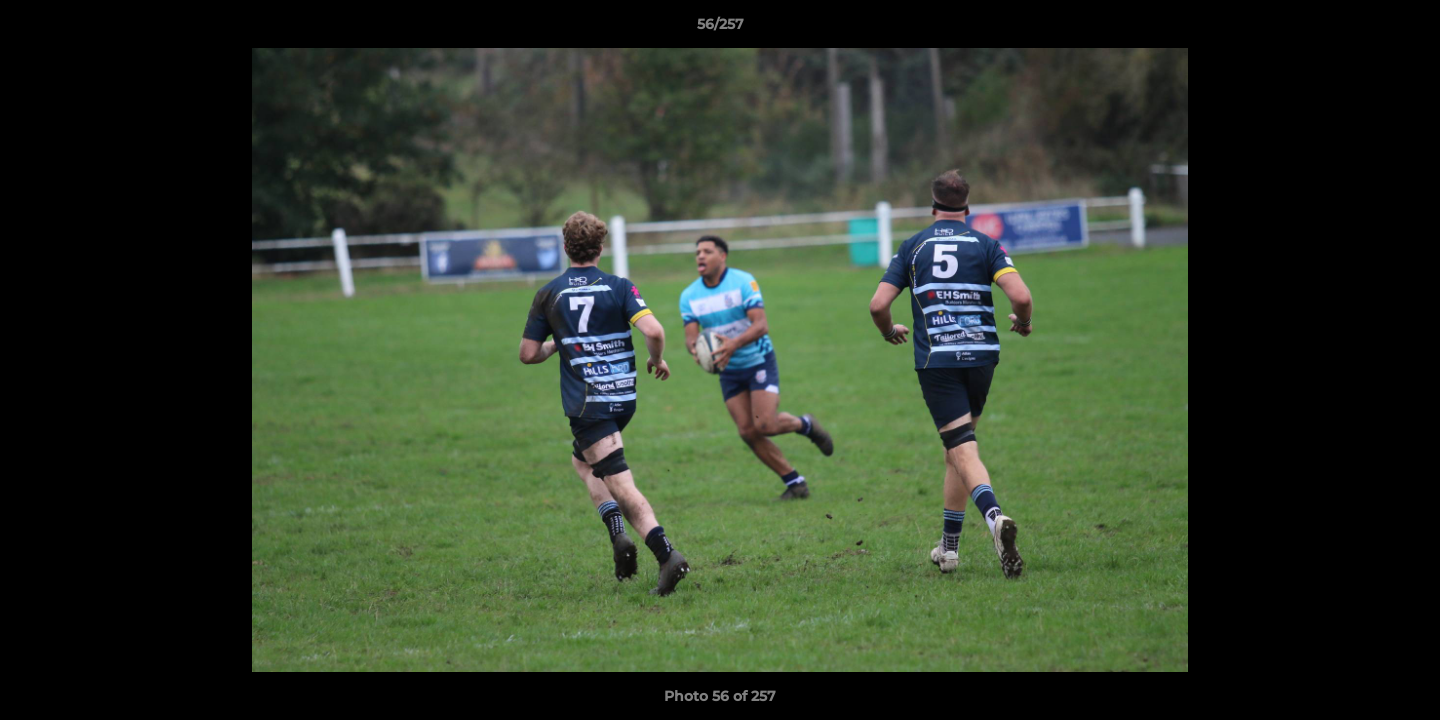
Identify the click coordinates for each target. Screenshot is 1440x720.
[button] (1404, 29)
